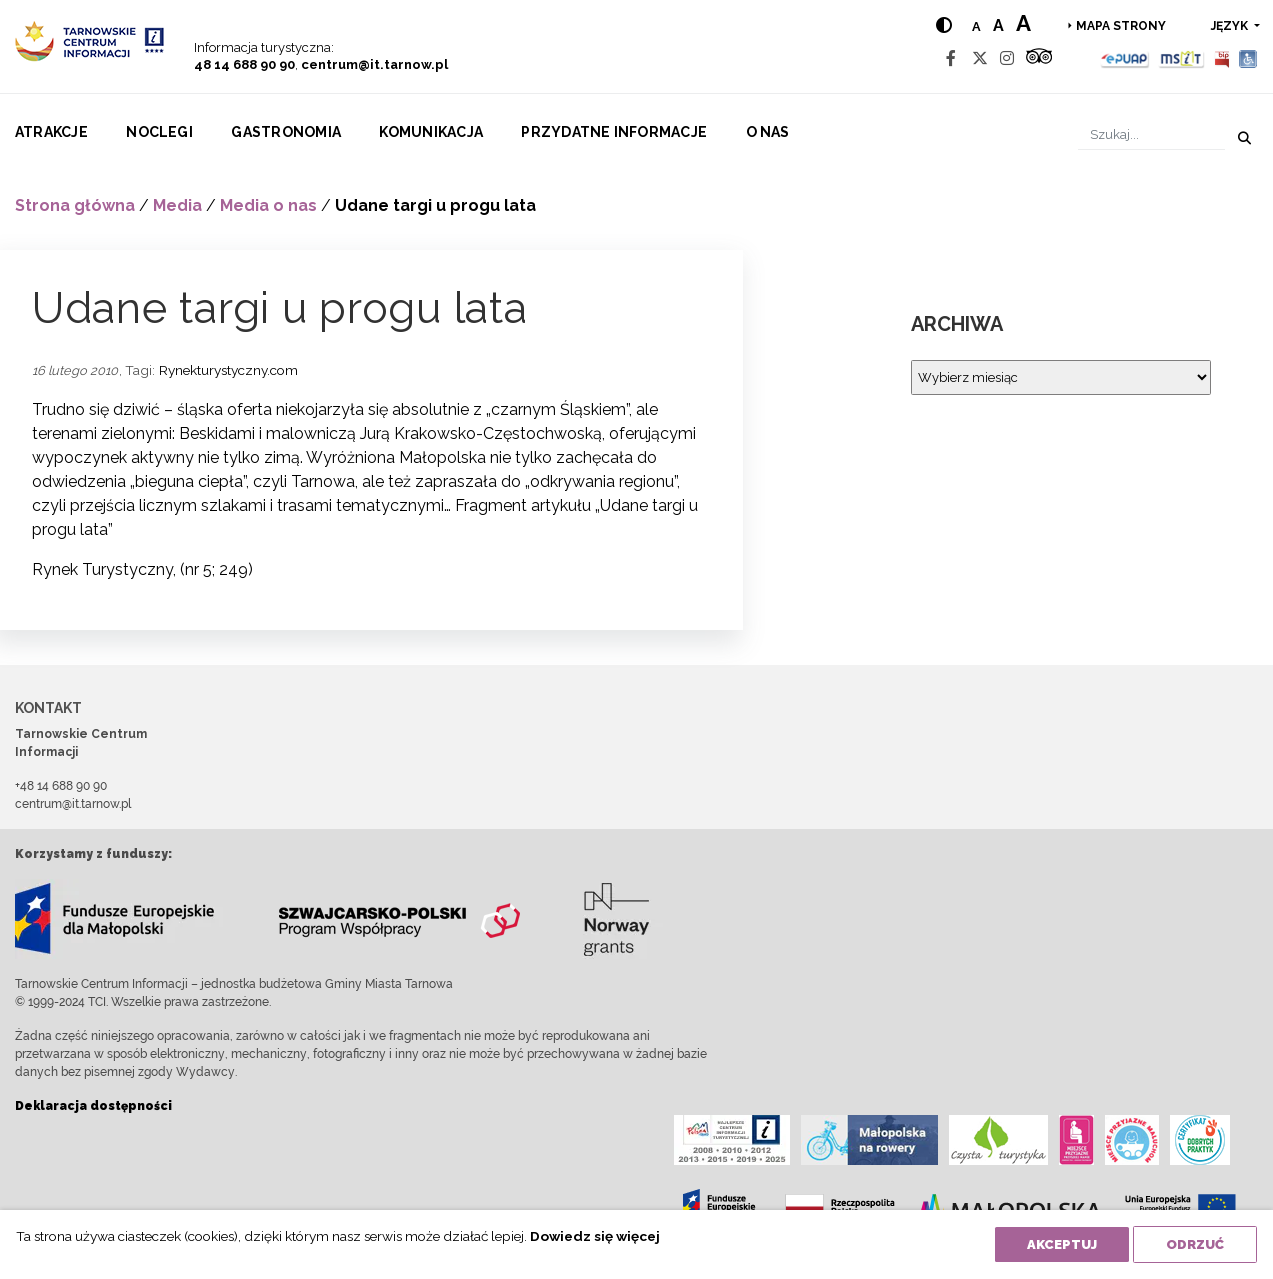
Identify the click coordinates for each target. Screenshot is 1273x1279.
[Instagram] (1007, 58)
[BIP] (1222, 58)
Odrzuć (1195, 1244)
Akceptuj (1062, 1244)
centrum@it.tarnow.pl (374, 64)
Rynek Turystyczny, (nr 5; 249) (142, 569)
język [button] (1231, 26)
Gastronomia (286, 132)
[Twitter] (980, 58)
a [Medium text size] (998, 25)
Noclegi (159, 132)
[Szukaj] (1151, 134)
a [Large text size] (1023, 23)
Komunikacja (431, 132)
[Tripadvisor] (1039, 58)
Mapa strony (1121, 26)
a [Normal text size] (976, 26)
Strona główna (75, 205)
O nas (768, 132)
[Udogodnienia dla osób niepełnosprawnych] (1248, 58)
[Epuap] (1125, 58)
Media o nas (268, 205)
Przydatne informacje (614, 132)
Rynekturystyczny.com (228, 370)
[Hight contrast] (944, 25)
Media (177, 205)
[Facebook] (951, 58)
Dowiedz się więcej (595, 1236)
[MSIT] (1181, 58)
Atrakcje (51, 132)
